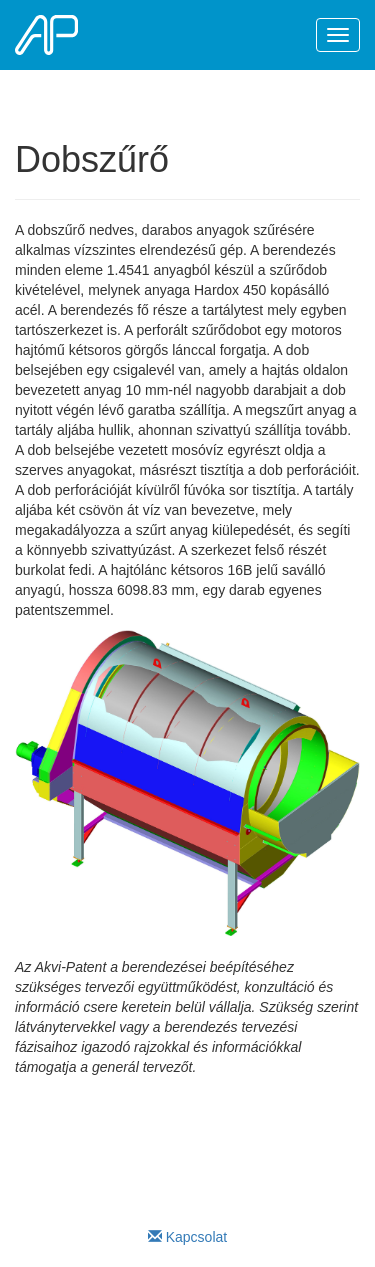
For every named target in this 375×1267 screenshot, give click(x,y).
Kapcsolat (187, 1237)
